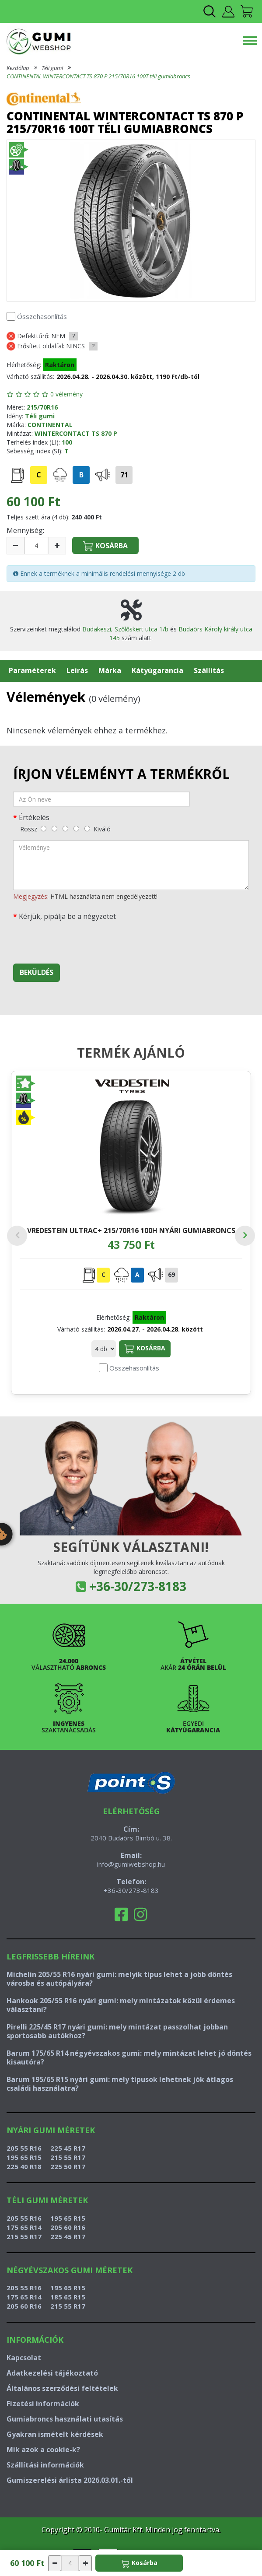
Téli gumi (52, 68)
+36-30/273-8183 (137, 1586)
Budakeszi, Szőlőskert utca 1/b (125, 629)
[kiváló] (87, 828)
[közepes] (65, 828)
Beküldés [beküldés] (36, 972)
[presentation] (79, 940)
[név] (101, 799)
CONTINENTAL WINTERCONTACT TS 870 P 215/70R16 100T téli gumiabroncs (98, 76)
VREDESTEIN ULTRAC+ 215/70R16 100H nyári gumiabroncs (131, 1230)
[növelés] (57, 545)
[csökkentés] (15, 545)
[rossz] (43, 828)
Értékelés (34, 817)
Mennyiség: (25, 530)
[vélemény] (131, 865)
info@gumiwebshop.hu (131, 1864)
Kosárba (144, 1348)
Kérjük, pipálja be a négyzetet (67, 916)
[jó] (76, 828)
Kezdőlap (18, 68)
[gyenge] (54, 828)
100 (67, 442)
